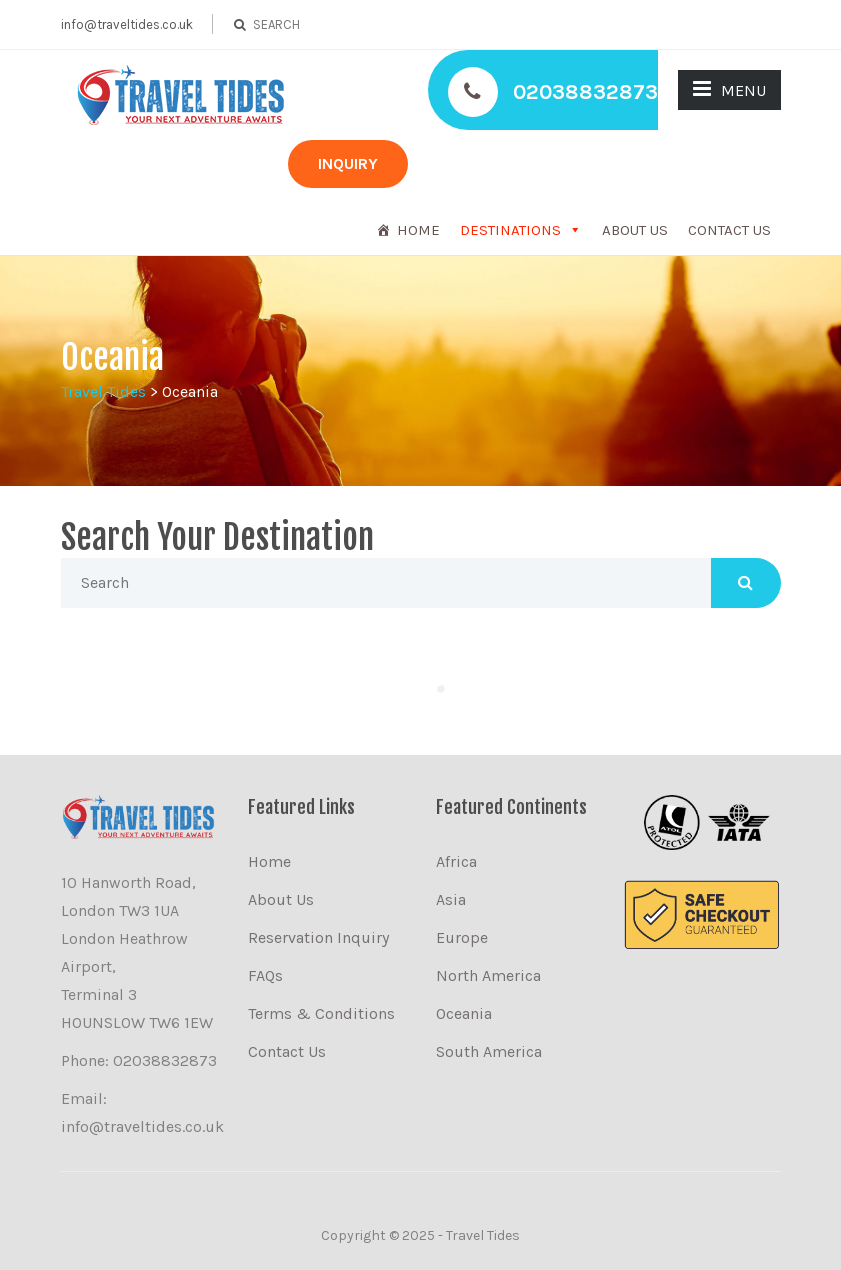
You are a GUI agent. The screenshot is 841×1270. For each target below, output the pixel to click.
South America (489, 1051)
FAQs (265, 975)
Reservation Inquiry (318, 937)
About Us (635, 230)
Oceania (464, 1013)
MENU (729, 89)
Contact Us (729, 230)
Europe (462, 937)
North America (488, 975)
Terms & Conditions (321, 1013)
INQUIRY (348, 163)
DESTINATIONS (510, 230)
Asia (451, 899)
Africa (456, 861)
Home (418, 230)
